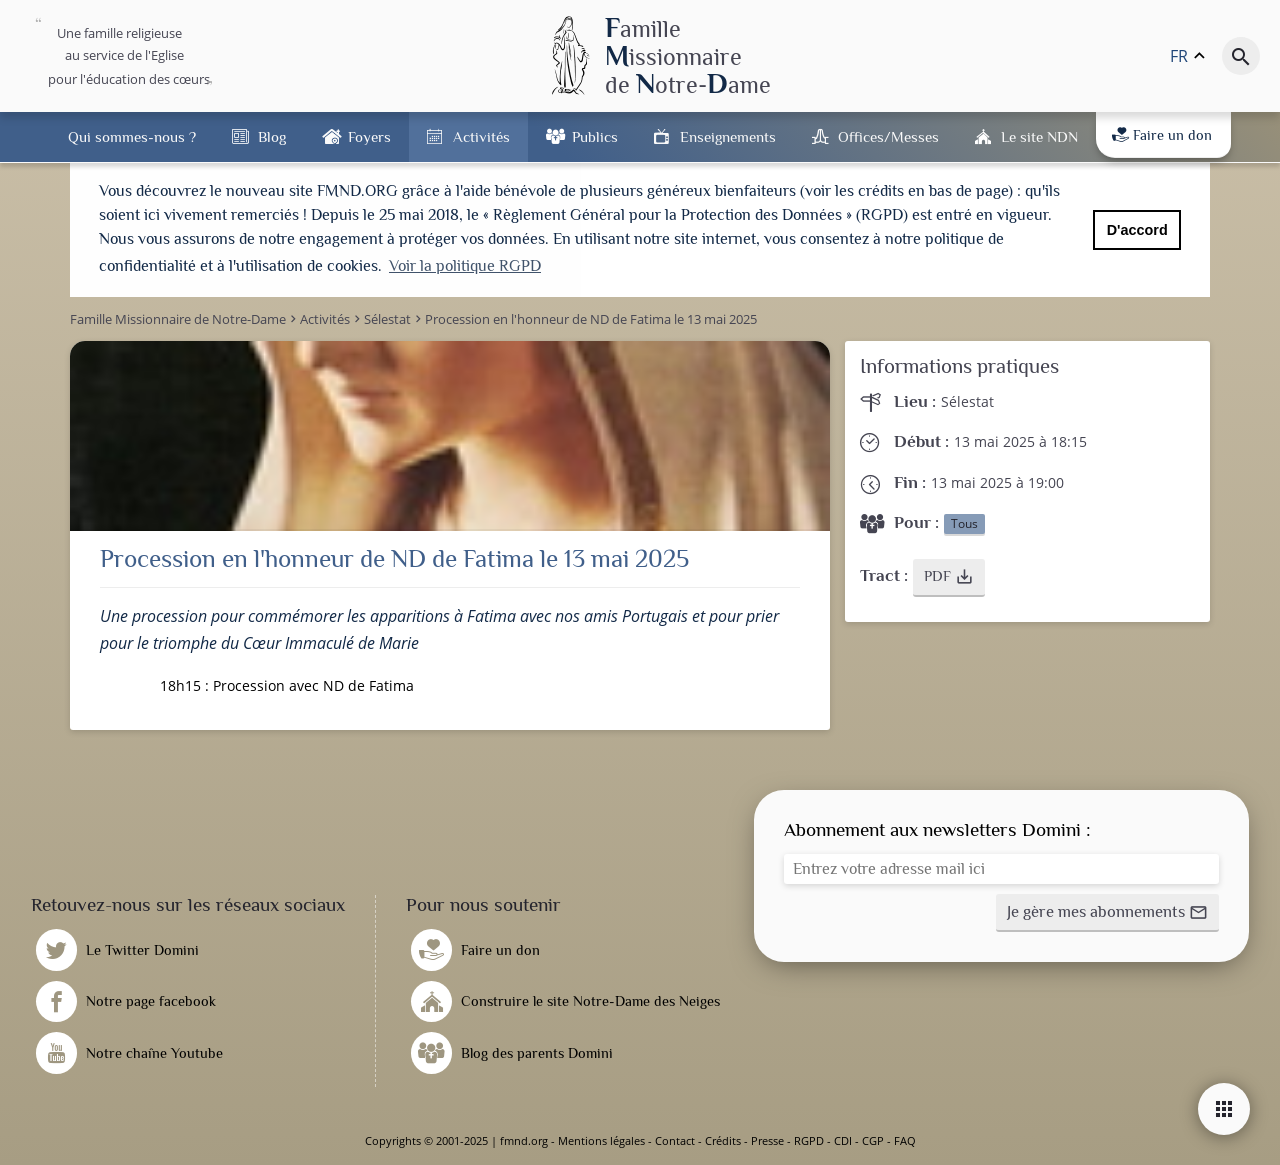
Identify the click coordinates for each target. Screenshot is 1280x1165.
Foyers (369, 136)
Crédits (723, 1140)
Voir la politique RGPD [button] (465, 266)
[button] (949, 578)
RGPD (809, 1140)
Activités (481, 136)
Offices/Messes (888, 136)
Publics (595, 136)
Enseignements (728, 136)
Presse (767, 1140)
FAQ (905, 1140)
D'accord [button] (1137, 230)
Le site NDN (1039, 136)
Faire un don (1162, 135)
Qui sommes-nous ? (132, 136)
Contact (675, 1140)
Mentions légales (601, 1140)
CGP (873, 1140)
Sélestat (967, 401)
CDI (843, 1140)
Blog (272, 136)
